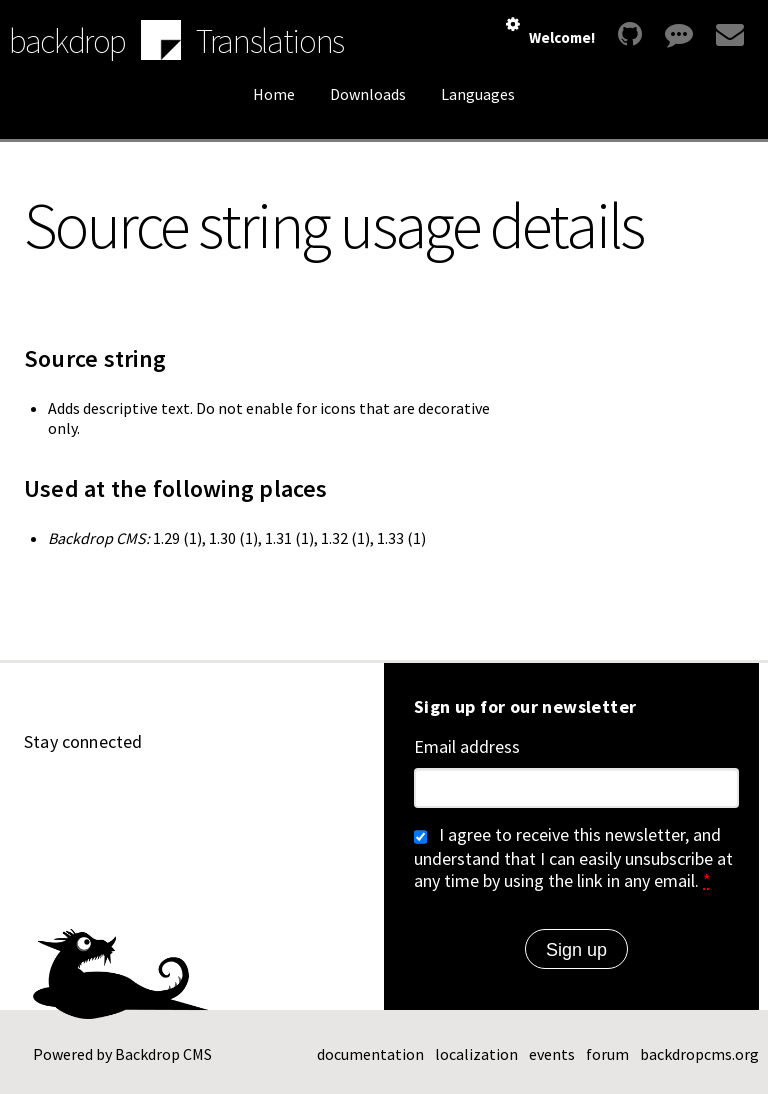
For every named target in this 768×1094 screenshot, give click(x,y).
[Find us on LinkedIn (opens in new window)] (134, 797)
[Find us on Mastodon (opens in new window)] (182, 797)
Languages (478, 94)
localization (476, 1054)
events (552, 1054)
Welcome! (562, 37)
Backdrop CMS (163, 1054)
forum (607, 1054)
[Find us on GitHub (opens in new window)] (38, 797)
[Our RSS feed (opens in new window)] (326, 797)
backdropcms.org (699, 1054)
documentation (370, 1054)
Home (274, 94)
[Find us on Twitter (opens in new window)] (230, 797)
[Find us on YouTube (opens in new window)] (86, 797)
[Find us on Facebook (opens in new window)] (278, 797)
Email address (467, 747)
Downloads (368, 94)
